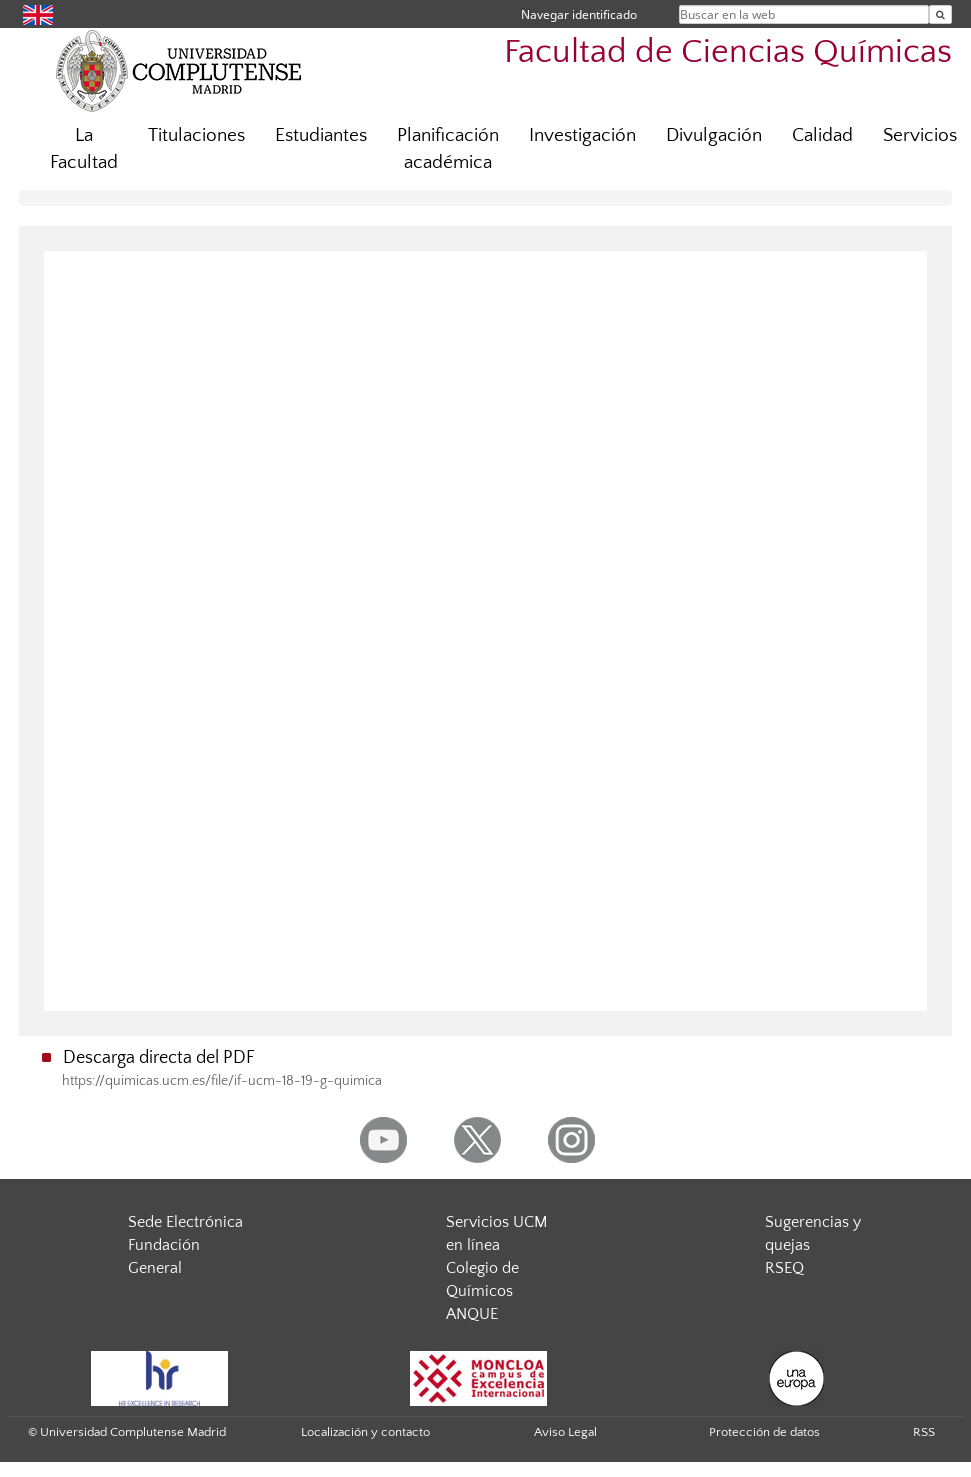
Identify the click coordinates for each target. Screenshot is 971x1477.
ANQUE (472, 1314)
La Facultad (84, 149)
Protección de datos (764, 1432)
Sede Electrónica (185, 1222)
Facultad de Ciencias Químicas (728, 52)
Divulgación (714, 135)
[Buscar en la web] (940, 14)
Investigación (582, 135)
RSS (924, 1432)
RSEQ (784, 1268)
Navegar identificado (579, 14)
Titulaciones (196, 135)
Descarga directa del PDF (159, 1058)
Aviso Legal (565, 1432)
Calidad (822, 135)
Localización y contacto (365, 1432)
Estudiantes (321, 135)
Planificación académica (448, 149)
